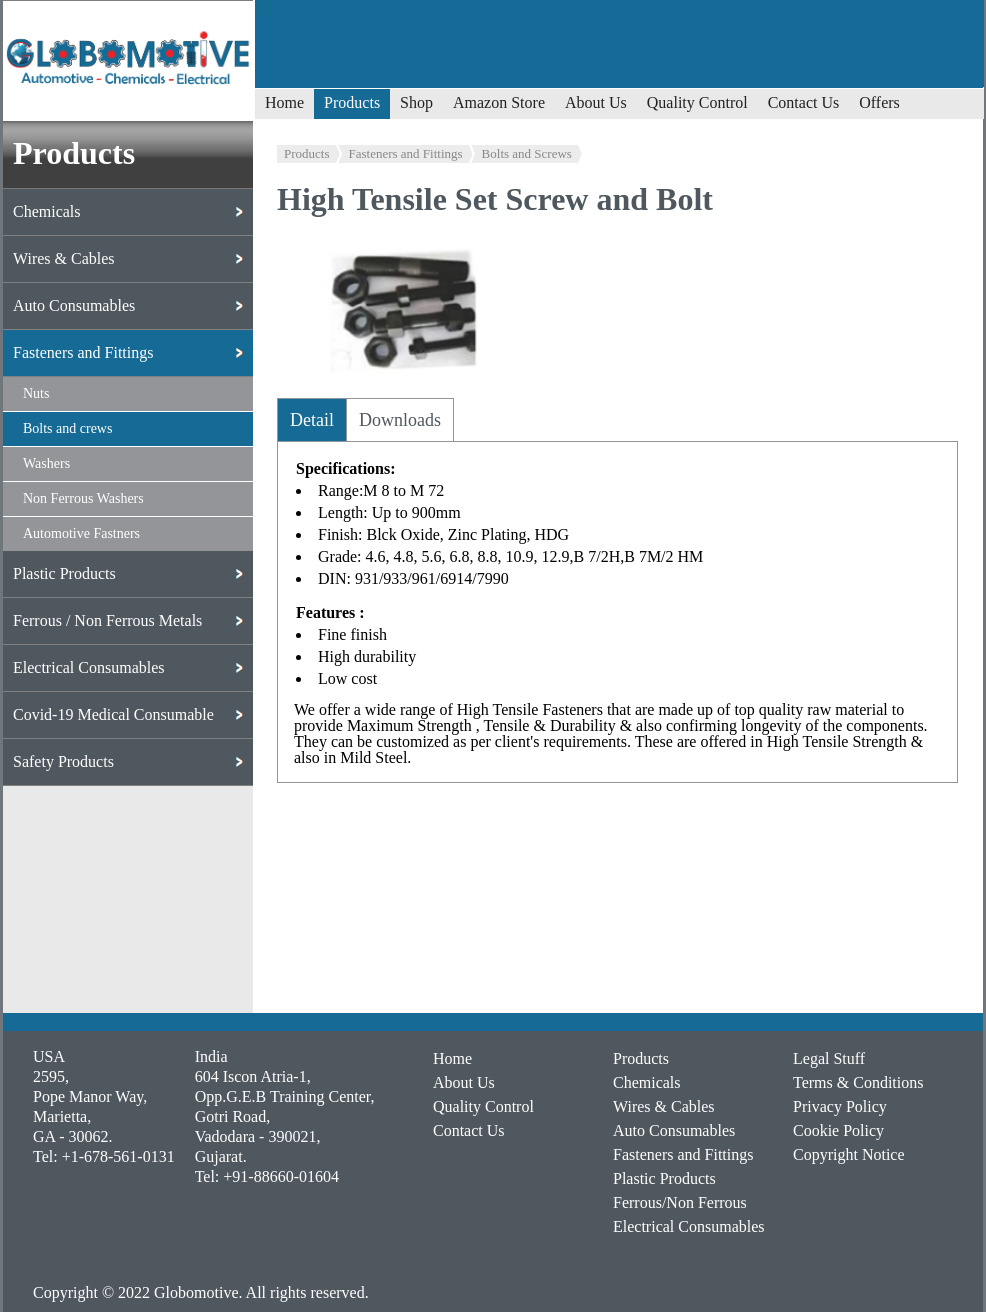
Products (352, 102)
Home (284, 102)
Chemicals (647, 1082)
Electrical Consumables (689, 1226)
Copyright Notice (849, 1154)
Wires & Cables (664, 1106)
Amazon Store (499, 102)
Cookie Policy (838, 1130)
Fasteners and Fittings (406, 153)
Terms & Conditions (858, 1082)
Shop (416, 102)
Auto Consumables (674, 1130)
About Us (596, 102)
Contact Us (804, 102)
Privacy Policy (840, 1106)
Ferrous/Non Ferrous (680, 1202)
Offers (879, 102)
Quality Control (697, 102)
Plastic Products (664, 1178)
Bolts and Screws (527, 153)
